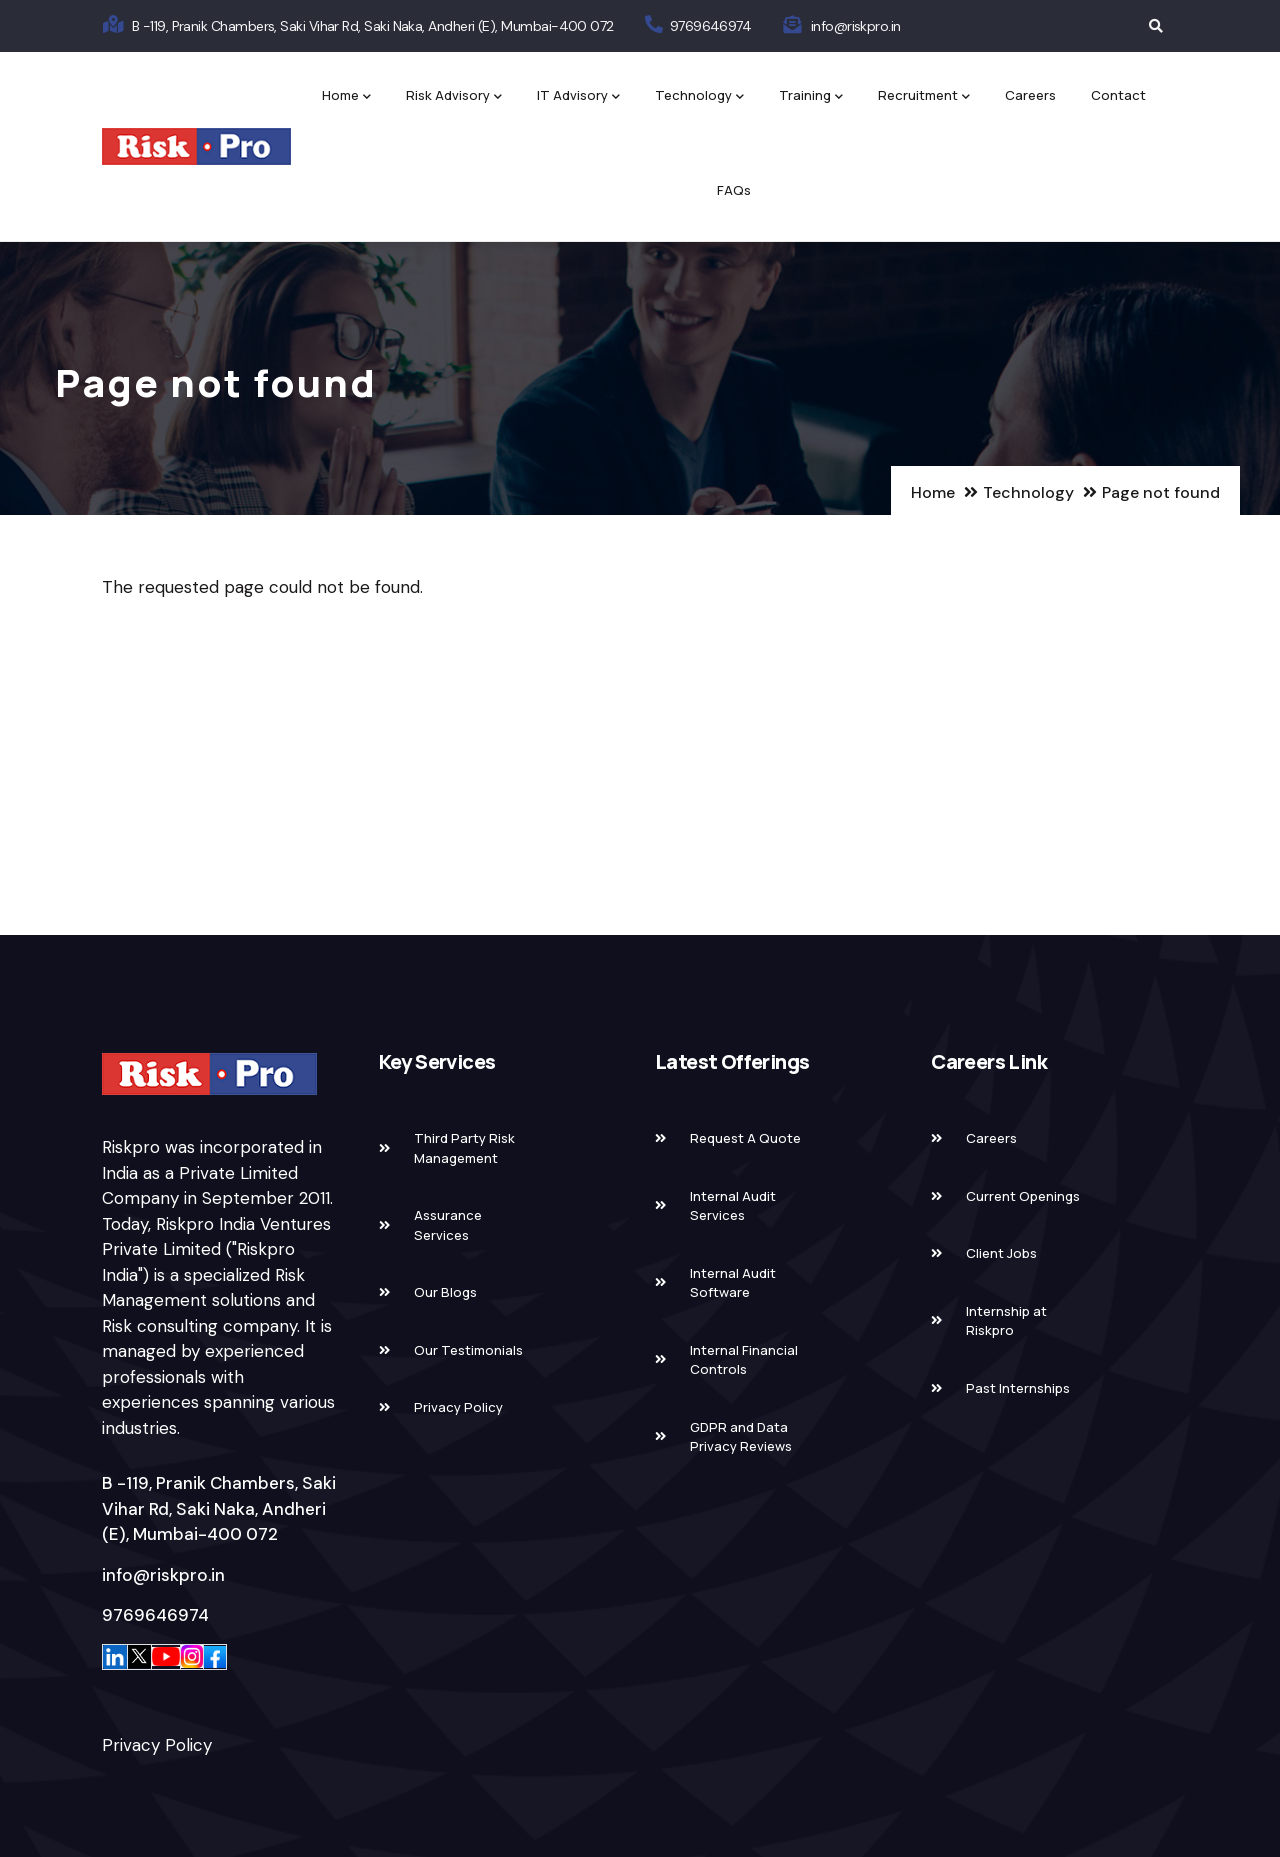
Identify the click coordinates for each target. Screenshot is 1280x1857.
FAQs (734, 190)
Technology (699, 96)
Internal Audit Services (733, 1206)
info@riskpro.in (856, 26)
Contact (1118, 95)
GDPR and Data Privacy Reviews (741, 1437)
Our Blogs (445, 1292)
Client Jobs (1001, 1253)
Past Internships (1018, 1388)
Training (811, 96)
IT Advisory (578, 96)
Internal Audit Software (733, 1283)
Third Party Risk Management (464, 1148)
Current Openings (1023, 1196)
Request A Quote (745, 1138)
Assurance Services (448, 1225)
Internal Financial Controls (744, 1360)
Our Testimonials (468, 1350)
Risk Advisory (454, 96)
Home (346, 96)
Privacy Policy (157, 1745)
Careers (1030, 95)
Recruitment (924, 96)
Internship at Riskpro (1006, 1321)
